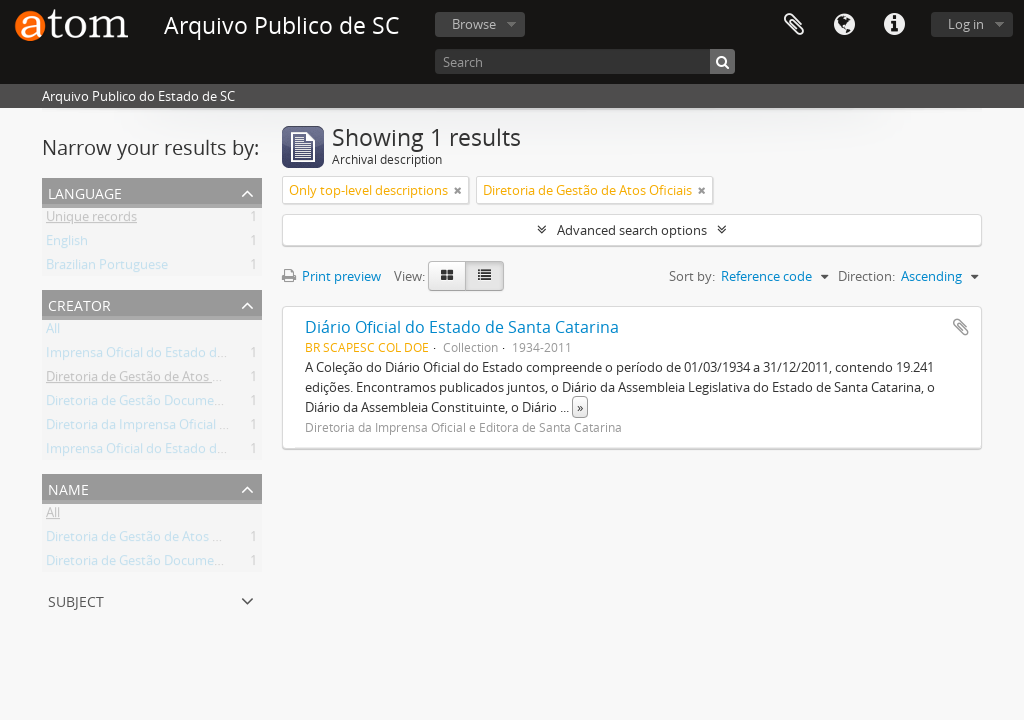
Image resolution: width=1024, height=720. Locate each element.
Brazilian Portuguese (107, 268)
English (67, 244)
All (53, 332)
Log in (966, 24)
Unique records (91, 220)
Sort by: (692, 276)
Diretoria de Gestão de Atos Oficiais (150, 380)
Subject (76, 599)
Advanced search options (632, 230)
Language (844, 25)
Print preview (331, 276)
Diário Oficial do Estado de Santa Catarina (462, 327)
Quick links (894, 25)
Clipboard (794, 25)
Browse (474, 24)
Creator (79, 303)
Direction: (866, 276)
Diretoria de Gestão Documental (141, 404)
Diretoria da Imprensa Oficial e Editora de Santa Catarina (213, 428)
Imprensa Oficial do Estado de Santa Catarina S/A (191, 452)
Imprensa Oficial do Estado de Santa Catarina (180, 356)
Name (68, 487)
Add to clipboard (961, 327)
